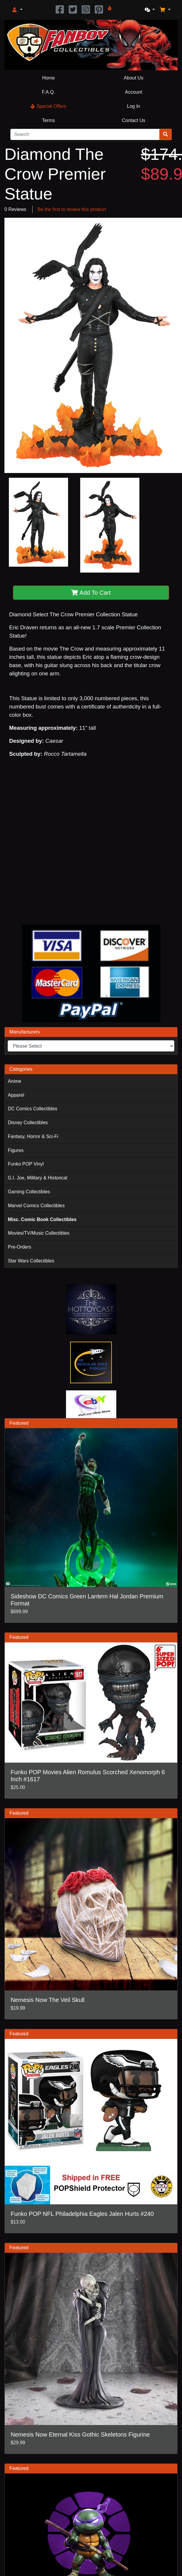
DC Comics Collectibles (32, 1108)
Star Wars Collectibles (31, 1260)
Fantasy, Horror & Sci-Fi (33, 1136)
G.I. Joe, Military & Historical (37, 1177)
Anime (14, 1081)
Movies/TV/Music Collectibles (38, 1233)
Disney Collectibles (28, 1122)
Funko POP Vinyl (26, 1163)
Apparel (16, 1095)
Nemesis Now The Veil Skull (48, 2000)
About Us (133, 77)
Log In (133, 106)
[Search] (85, 134)
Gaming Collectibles (29, 1191)
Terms (48, 120)
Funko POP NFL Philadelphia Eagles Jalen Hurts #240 (82, 2214)
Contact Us (133, 120)
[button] (17, 10)
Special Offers (48, 106)
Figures (15, 1150)
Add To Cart (91, 592)
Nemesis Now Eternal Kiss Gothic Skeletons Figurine (80, 2434)
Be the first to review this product (71, 209)
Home (48, 77)
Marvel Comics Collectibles (36, 1205)
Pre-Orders (19, 1246)
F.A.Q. (48, 92)
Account (133, 92)
